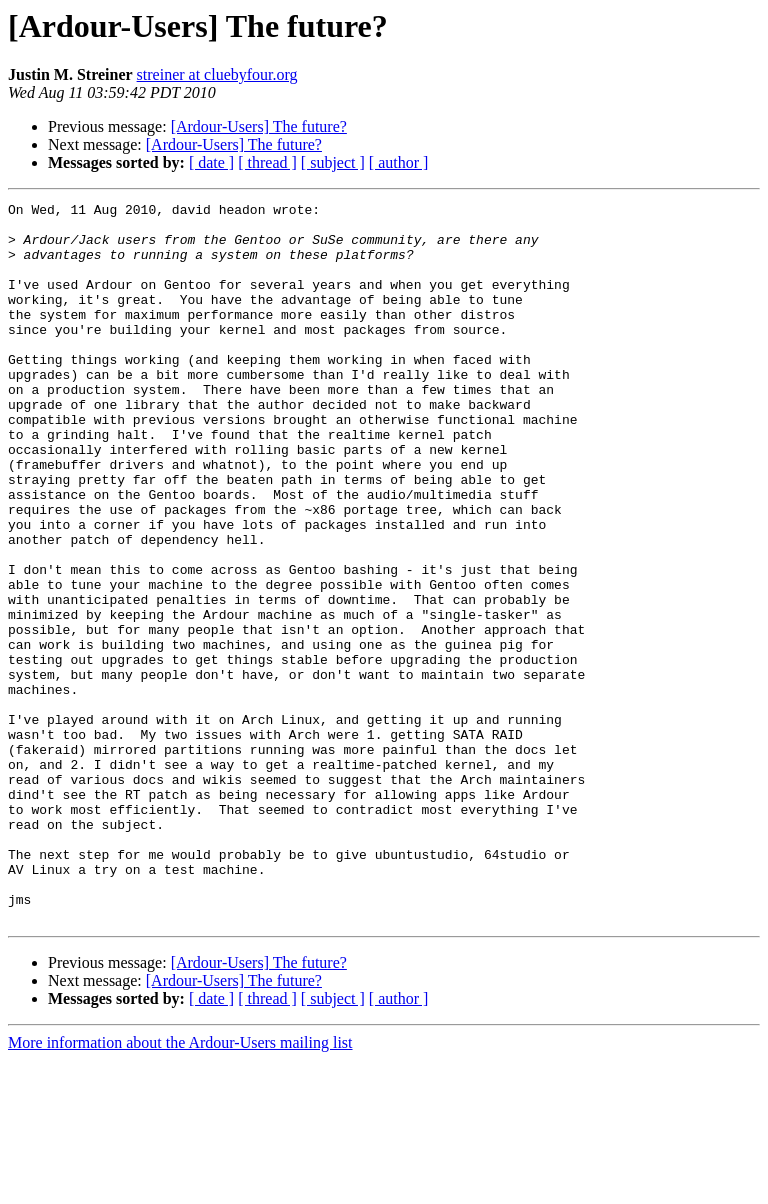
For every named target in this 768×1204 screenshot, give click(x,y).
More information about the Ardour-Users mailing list (180, 1186)
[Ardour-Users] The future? (259, 126)
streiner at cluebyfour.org (217, 74)
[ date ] (211, 162)
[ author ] (399, 162)
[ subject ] (333, 162)
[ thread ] (267, 162)
